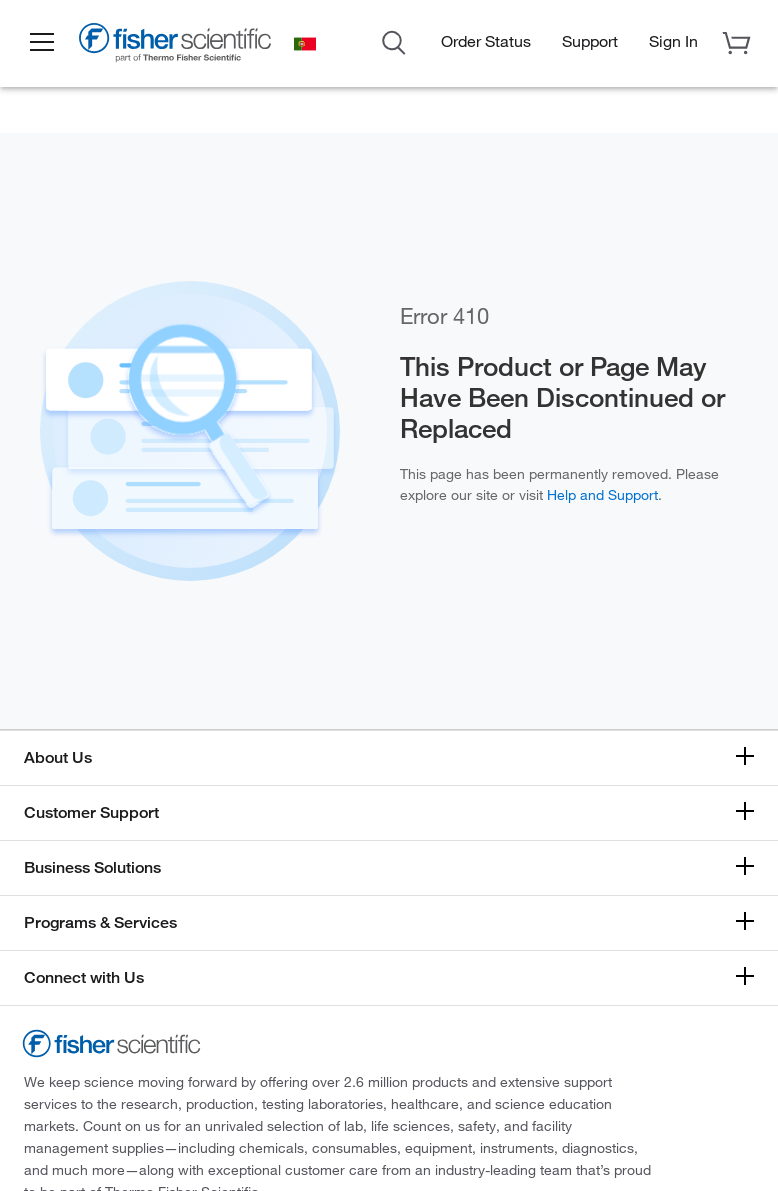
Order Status (486, 41)
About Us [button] (58, 757)
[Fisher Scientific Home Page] (175, 46)
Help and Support (602, 495)
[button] (42, 43)
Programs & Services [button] (100, 922)
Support (590, 41)
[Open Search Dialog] (394, 41)
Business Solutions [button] (92, 867)
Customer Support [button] (91, 812)
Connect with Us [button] (84, 977)
